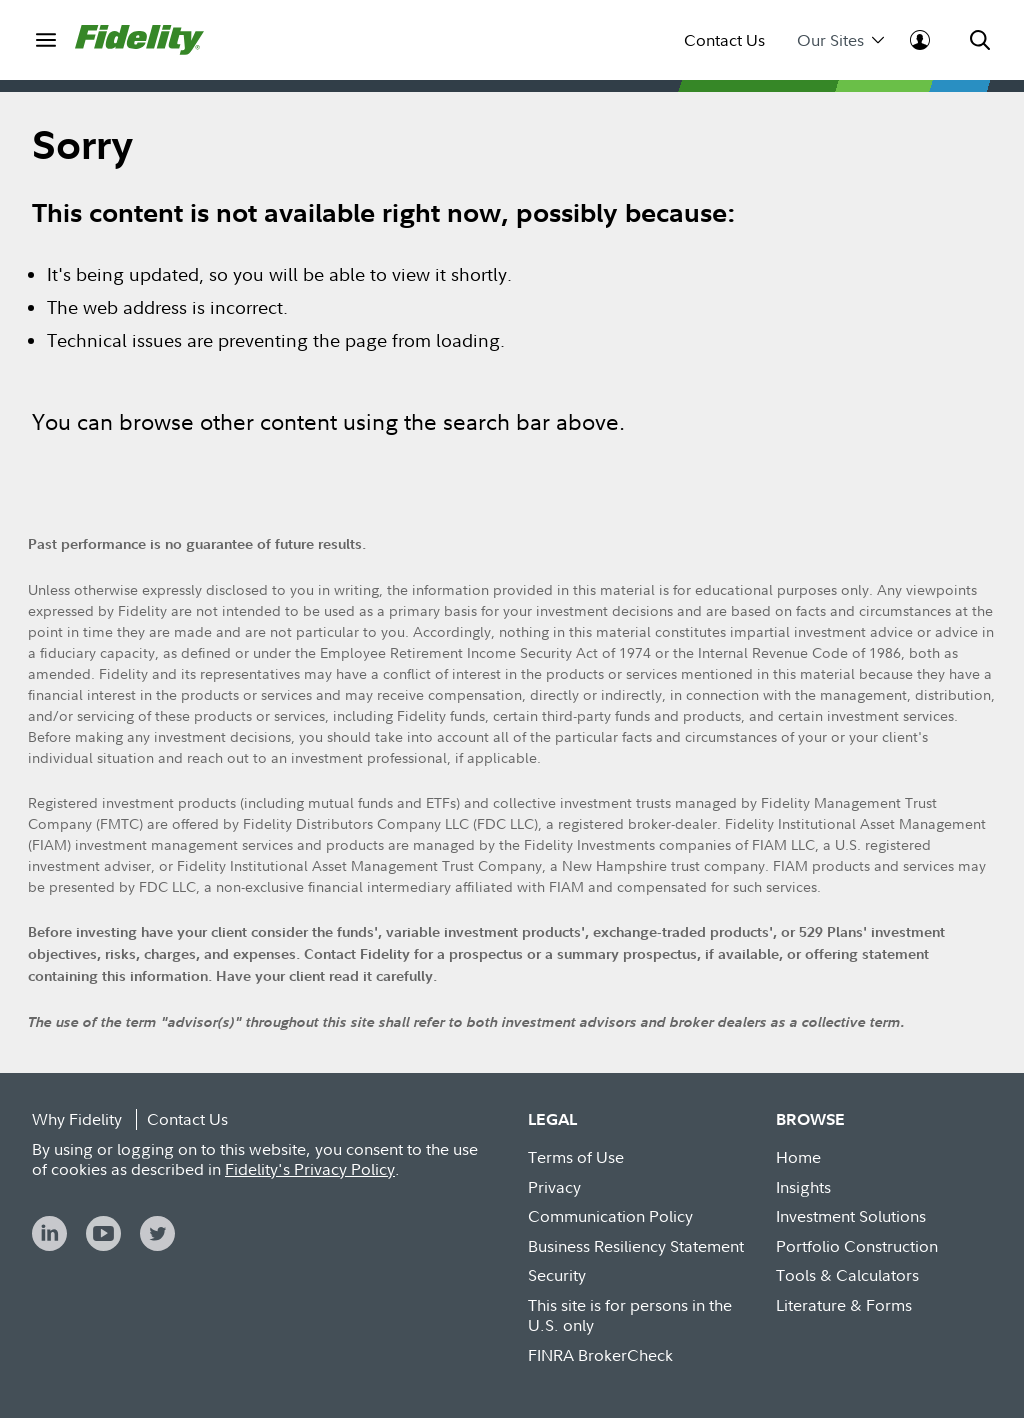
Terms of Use (576, 1157)
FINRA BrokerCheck (600, 1355)
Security (557, 1275)
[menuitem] (45, 39)
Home (798, 1157)
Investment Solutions (851, 1216)
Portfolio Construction (857, 1246)
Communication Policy (610, 1216)
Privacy (554, 1187)
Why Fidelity (77, 1119)
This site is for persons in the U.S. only (630, 1315)
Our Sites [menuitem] (840, 40)
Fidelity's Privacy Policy (310, 1169)
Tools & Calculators (847, 1275)
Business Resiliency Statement (636, 1246)
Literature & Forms (844, 1305)
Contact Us (724, 40)
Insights (803, 1187)
